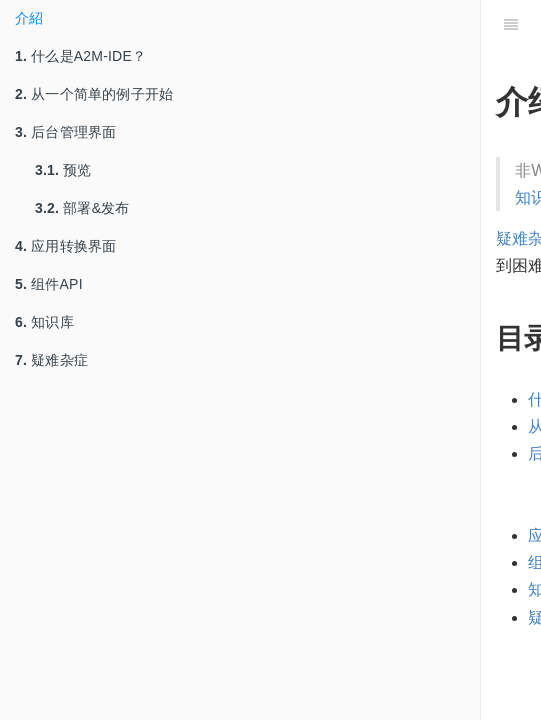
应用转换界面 (65, 246)
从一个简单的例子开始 (94, 94)
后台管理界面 (65, 132)
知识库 (44, 322)
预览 (63, 170)
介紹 (29, 18)
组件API (49, 284)
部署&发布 (82, 208)
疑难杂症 (51, 360)
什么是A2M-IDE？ (80, 56)
